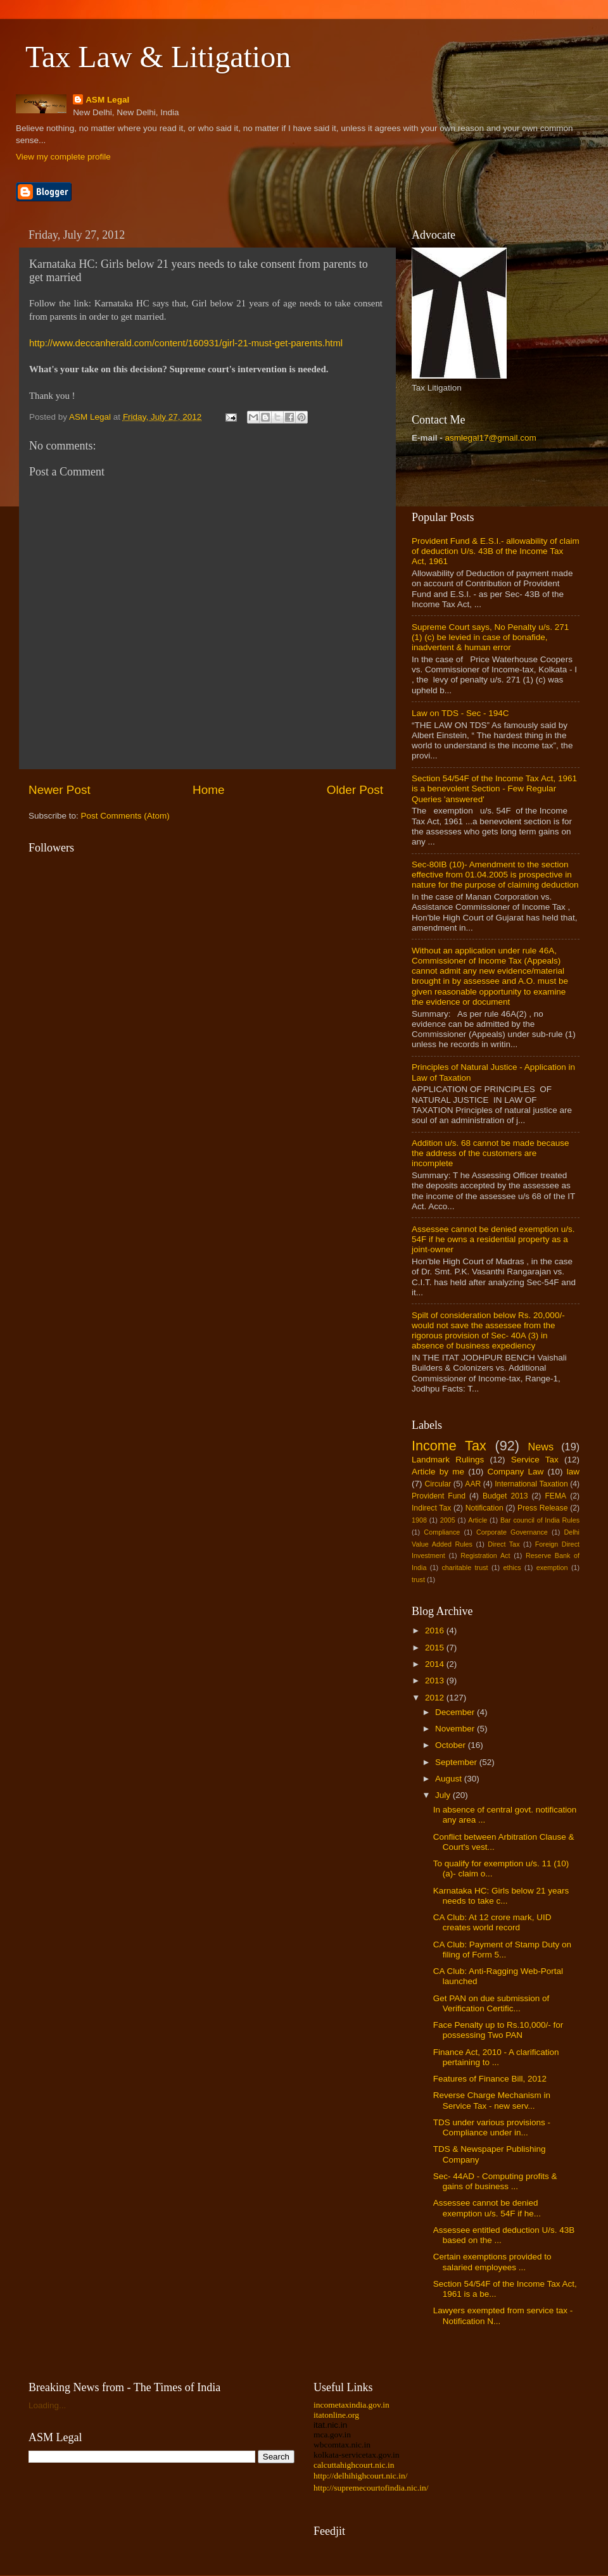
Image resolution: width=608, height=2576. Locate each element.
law (573, 1471)
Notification (485, 1508)
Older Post (355, 789)
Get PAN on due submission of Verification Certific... (491, 2003)
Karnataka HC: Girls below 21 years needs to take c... (501, 1896)
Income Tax (449, 1446)
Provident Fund (439, 1496)
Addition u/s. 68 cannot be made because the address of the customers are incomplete (490, 1153)
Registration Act (485, 1555)
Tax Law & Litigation (158, 56)
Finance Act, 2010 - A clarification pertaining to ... (496, 2057)
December (456, 1712)
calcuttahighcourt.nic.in (354, 2465)
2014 (435, 1664)
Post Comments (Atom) (125, 815)
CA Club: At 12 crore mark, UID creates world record (492, 1922)
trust (418, 1579)
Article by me (438, 1471)
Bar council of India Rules (540, 1520)
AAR (473, 1484)
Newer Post (59, 789)
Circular (437, 1484)
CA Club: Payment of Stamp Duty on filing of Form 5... (502, 1949)
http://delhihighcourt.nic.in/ (360, 2475)
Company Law (515, 1471)
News (541, 1446)
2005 (447, 1520)
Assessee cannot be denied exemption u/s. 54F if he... (487, 2208)
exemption (552, 1567)
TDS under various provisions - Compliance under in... (491, 2127)
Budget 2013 (505, 1496)
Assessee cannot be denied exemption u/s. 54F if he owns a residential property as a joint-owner (493, 1239)
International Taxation (531, 1484)
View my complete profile (63, 156)
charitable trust (464, 1567)
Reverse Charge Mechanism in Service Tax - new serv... (491, 2100)
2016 (435, 1630)
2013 (435, 1680)
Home (208, 789)
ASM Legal (107, 99)
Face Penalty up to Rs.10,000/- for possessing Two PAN (498, 2030)
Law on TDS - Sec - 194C (460, 713)
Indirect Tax (431, 1508)
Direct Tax (503, 1544)
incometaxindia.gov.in (352, 2405)
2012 (435, 1697)
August (449, 1778)
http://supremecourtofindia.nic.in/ (371, 2487)
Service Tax (535, 1459)
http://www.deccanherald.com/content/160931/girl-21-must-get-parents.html (186, 343)
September (457, 1762)
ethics (512, 1567)
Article (477, 1520)
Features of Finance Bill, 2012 (490, 2078)
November (456, 1728)
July (444, 1795)
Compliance (442, 1532)
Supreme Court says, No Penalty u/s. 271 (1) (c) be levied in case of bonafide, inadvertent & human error (490, 637)
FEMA (555, 1496)
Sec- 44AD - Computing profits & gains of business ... (495, 2181)
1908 (419, 1520)
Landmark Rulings (448, 1459)
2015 (435, 1647)
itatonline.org (336, 2415)
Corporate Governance (512, 1532)
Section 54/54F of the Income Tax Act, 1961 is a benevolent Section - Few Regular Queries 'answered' (494, 788)
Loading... (47, 2405)
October (451, 1745)
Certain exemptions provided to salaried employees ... (492, 2261)
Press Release (542, 1508)
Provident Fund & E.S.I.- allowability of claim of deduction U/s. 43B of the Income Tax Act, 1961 (496, 551)
